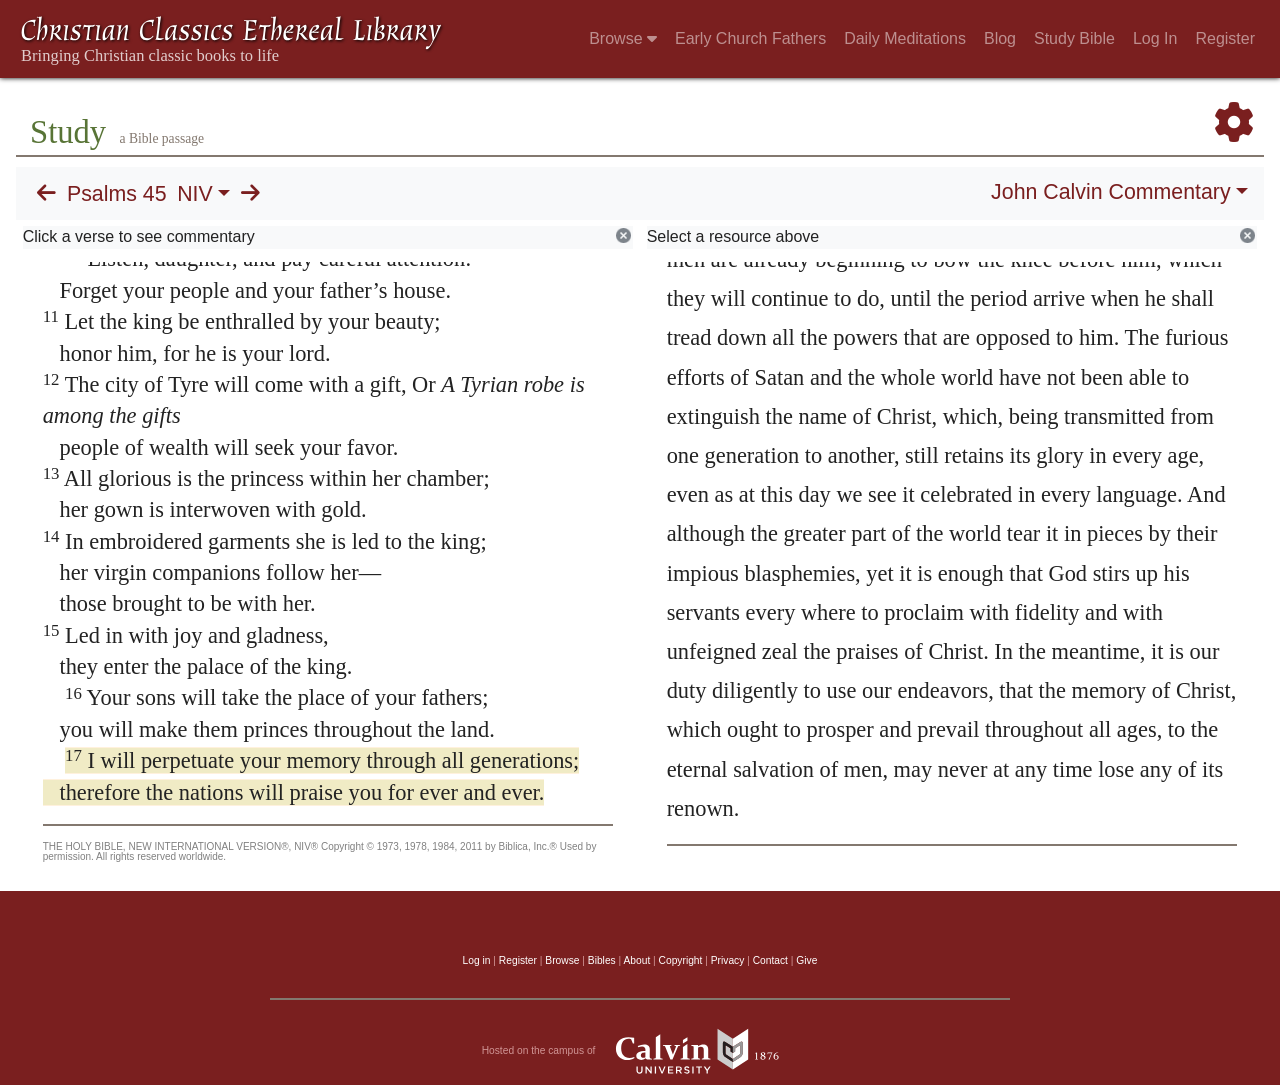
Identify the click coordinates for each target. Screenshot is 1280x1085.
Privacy (728, 960)
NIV (195, 194)
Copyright (681, 960)
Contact (770, 960)
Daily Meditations (905, 38)
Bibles (602, 960)
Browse (623, 38)
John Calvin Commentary (1110, 192)
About (636, 960)
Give (806, 960)
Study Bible (1074, 38)
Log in (477, 960)
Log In (1155, 38)
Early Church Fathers (750, 38)
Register (1225, 38)
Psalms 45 (117, 194)
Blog (1000, 38)
